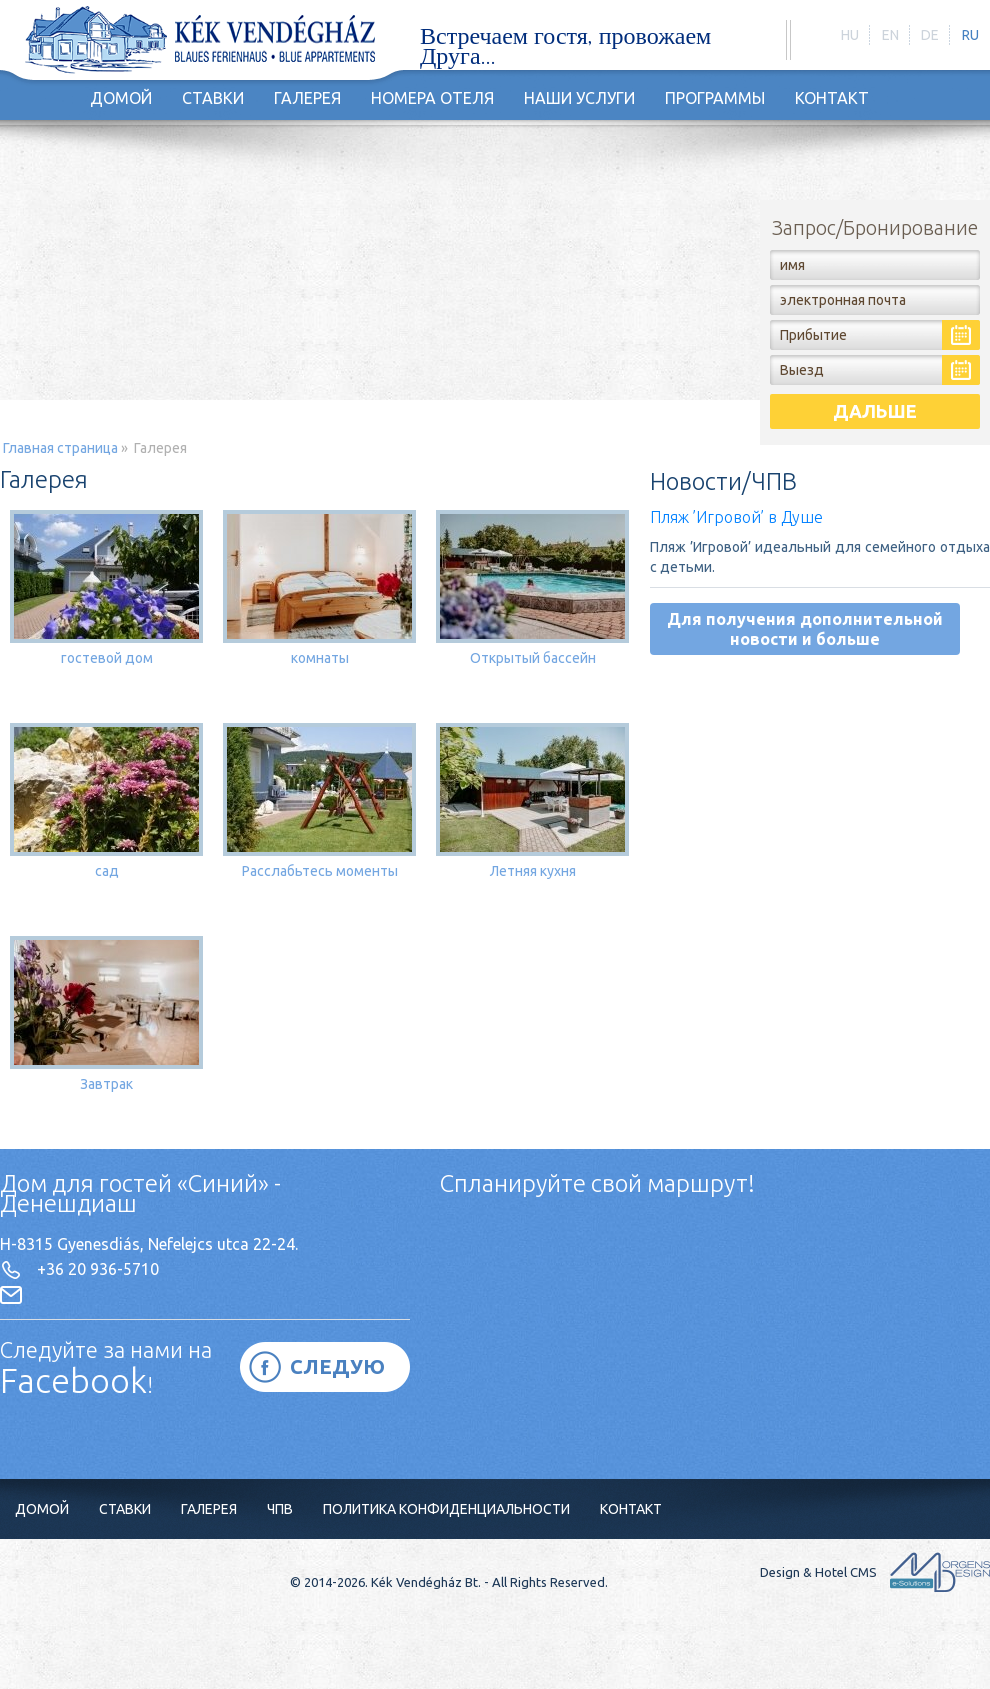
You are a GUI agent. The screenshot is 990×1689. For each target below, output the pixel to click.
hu (850, 35)
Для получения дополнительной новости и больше (805, 629)
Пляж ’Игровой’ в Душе (736, 517)
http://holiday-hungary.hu (200, 41)
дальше (875, 411)
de (930, 35)
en (890, 35)
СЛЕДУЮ (337, 1366)
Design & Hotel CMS (875, 1572)
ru (970, 35)
